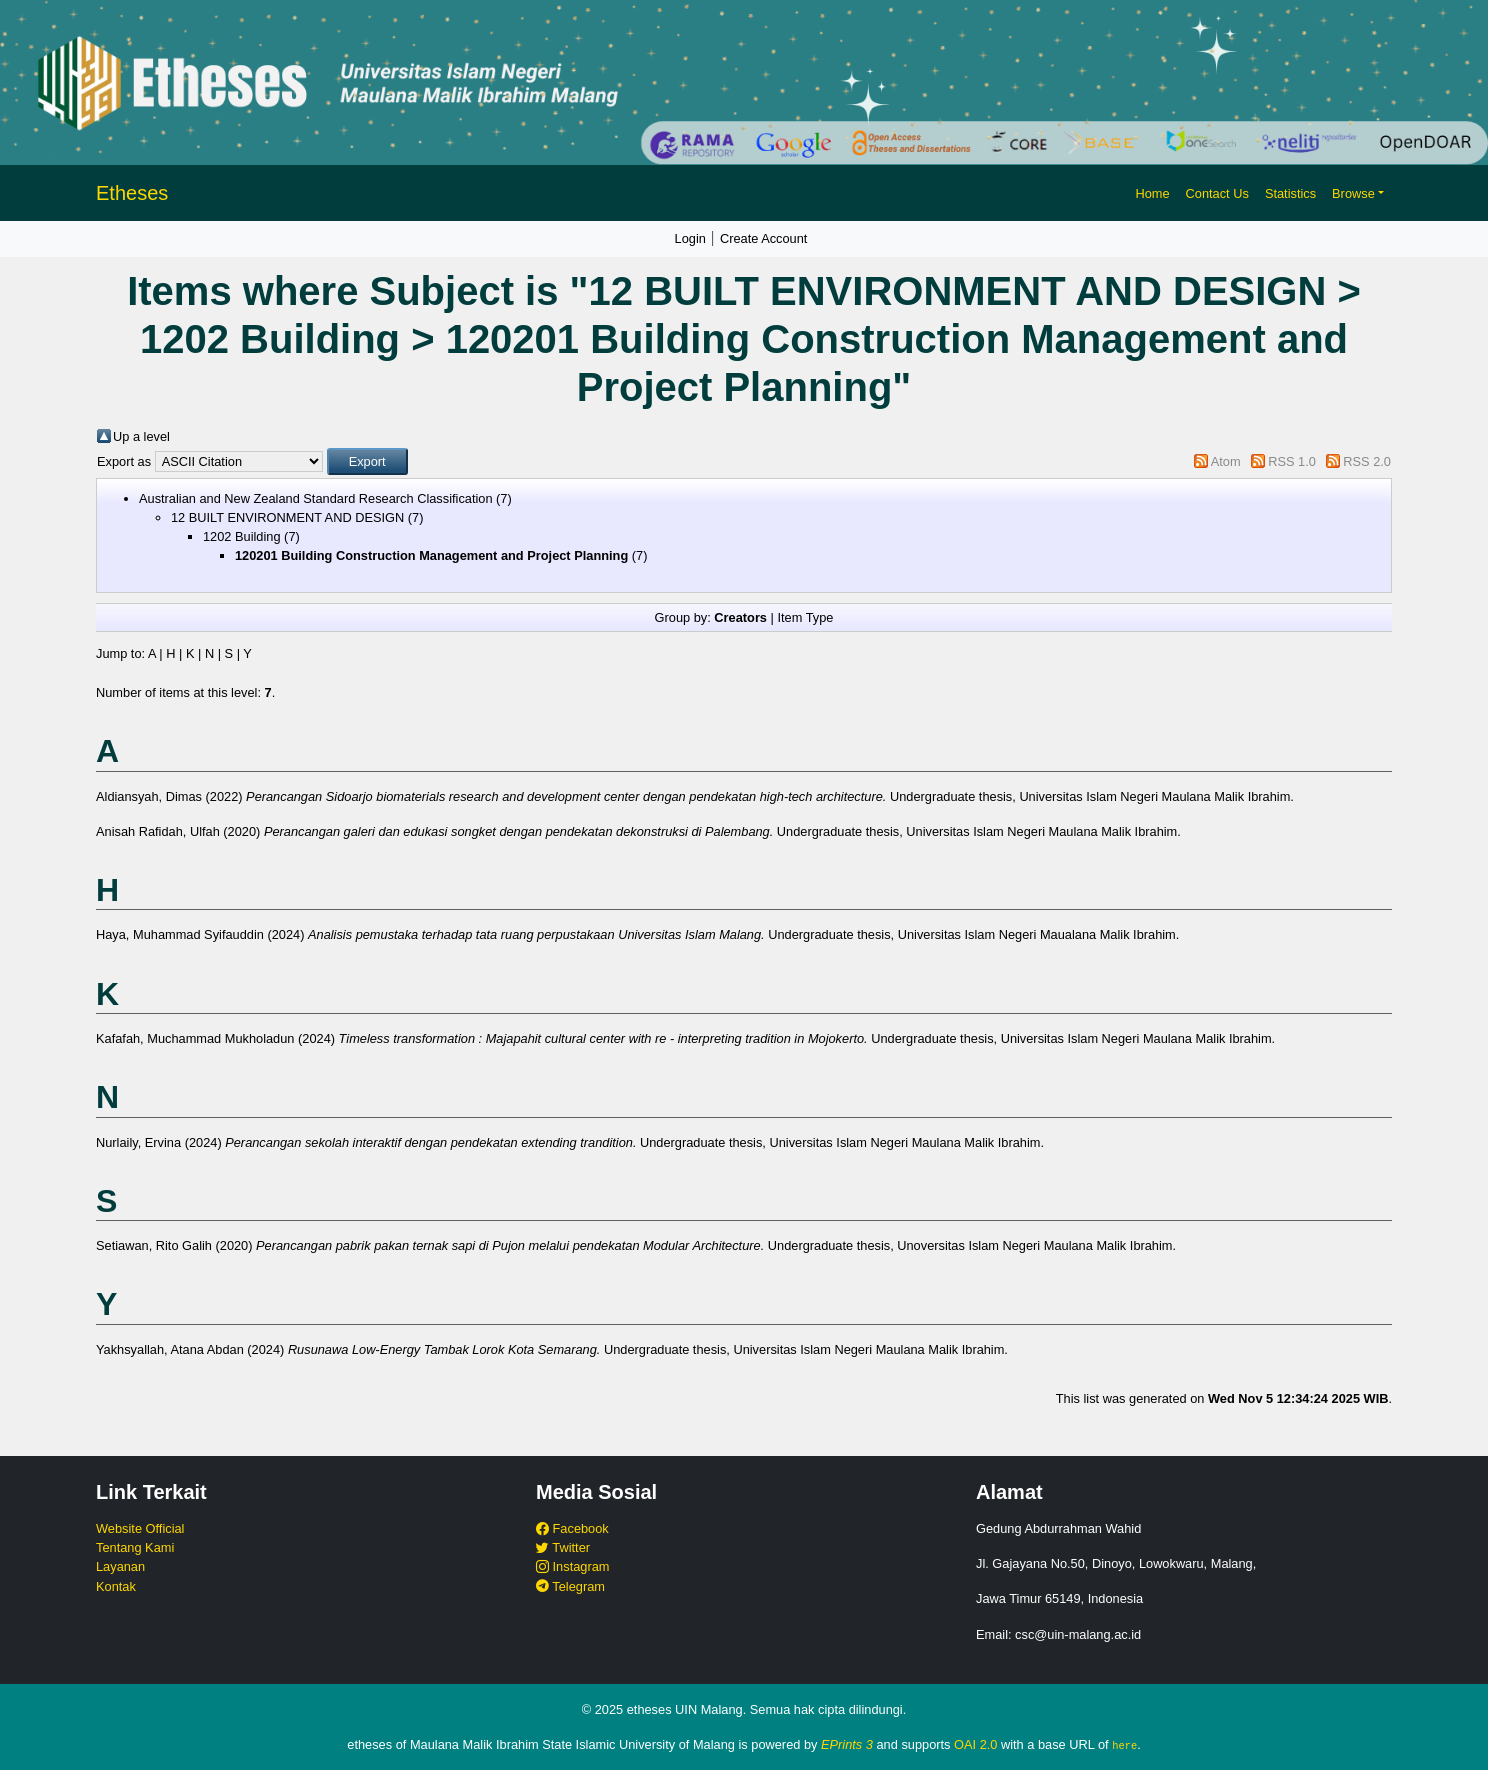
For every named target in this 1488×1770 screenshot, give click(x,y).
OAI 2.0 (975, 1744)
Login (690, 238)
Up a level (141, 436)
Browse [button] (1353, 193)
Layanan (120, 1566)
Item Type (805, 617)
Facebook (572, 1528)
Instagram (572, 1566)
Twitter (563, 1547)
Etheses (132, 193)
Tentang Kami (135, 1547)
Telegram (570, 1586)
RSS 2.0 (1367, 461)
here (1124, 1745)
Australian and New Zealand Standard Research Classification (316, 498)
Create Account (764, 238)
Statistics (1290, 193)
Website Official (140, 1528)
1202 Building (242, 536)
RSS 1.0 (1292, 461)
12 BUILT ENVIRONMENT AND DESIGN (287, 517)
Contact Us (1217, 193)
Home (1152, 193)
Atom (1226, 461)
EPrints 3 (847, 1744)
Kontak (116, 1586)
